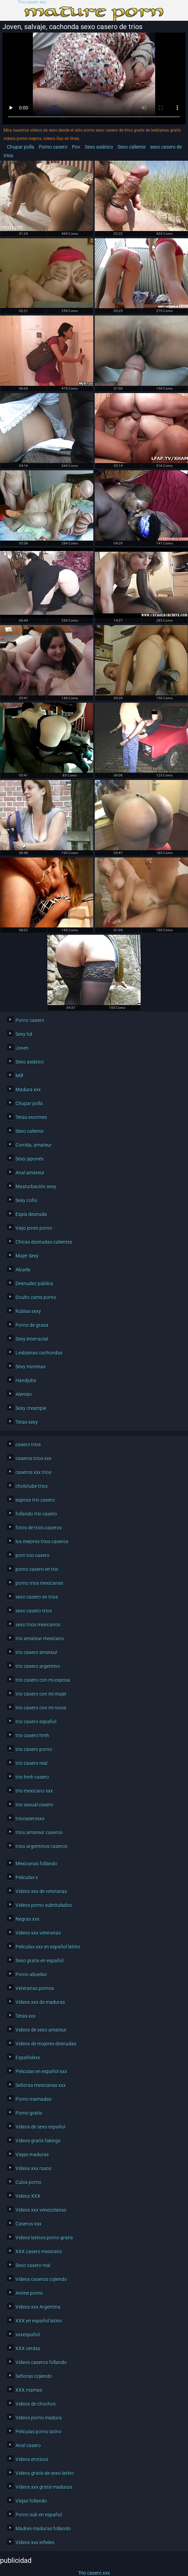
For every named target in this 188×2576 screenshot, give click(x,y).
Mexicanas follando (36, 1863)
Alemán (24, 1394)
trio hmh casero (32, 1777)
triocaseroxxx (30, 1818)
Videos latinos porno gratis (44, 2237)
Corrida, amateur (34, 1145)
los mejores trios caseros (42, 1541)
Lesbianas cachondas (39, 1353)
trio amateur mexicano (40, 1638)
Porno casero (53, 147)
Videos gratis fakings (38, 2140)
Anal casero (28, 2445)
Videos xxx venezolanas (41, 2210)
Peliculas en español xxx (41, 2071)
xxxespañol (28, 2334)
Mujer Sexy (27, 1256)
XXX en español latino (39, 2321)
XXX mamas (29, 2390)
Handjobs (26, 1380)
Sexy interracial (32, 1339)
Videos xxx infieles (35, 2542)
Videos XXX (28, 2196)
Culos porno (28, 2182)
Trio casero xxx (32, 2)
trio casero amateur (37, 1652)
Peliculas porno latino (39, 2431)
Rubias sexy (28, 1311)
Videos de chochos (36, 2404)
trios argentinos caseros (41, 1846)
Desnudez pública (34, 1283)
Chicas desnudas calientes (44, 1242)
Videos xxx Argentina (38, 2307)
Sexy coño (26, 1200)
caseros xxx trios (33, 1472)
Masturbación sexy (36, 1186)
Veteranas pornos (35, 1988)
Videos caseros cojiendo (41, 2279)
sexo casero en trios (37, 1597)
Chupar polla (20, 147)
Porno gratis (29, 2113)
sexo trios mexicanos (38, 1624)
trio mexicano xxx (34, 1791)
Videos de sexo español (40, 2127)
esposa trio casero (35, 1500)
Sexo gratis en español (40, 1960)
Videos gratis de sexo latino (45, 2473)
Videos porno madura (39, 2417)
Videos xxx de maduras (40, 2002)
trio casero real (31, 1763)
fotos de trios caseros (39, 1527)
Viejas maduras (32, 2154)
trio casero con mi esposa (43, 1680)
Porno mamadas (33, 2099)
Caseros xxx (28, 2224)
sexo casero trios (34, 1611)
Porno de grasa (32, 1325)
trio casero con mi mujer (41, 1694)
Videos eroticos (32, 2459)
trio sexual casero (34, 1804)
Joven (22, 1048)
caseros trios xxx (33, 1458)
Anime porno (29, 2293)
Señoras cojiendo (34, 2376)
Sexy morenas (31, 1366)
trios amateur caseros (39, 1832)
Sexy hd (24, 1034)
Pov (76, 147)
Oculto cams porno (36, 1297)
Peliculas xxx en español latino (48, 1946)
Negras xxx (27, 1919)
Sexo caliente (131, 147)
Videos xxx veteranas (38, 1933)
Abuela (23, 1269)
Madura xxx (28, 1089)
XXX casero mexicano (39, 2251)
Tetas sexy (27, 1422)
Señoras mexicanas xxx (41, 2085)
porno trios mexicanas (39, 1583)
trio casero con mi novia (41, 1708)
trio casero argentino (38, 1666)
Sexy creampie (31, 1408)
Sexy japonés (30, 1159)
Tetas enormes (31, 1117)
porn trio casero (32, 1555)
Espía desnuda (31, 1214)
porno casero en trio (37, 1569)
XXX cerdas (28, 2348)
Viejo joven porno (34, 1228)
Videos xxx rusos (33, 2168)
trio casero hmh (32, 1735)
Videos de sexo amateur (41, 2030)
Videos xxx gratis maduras (44, 2487)
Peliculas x (27, 1877)
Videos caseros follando (41, 2362)
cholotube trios (32, 1486)
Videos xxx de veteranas (41, 1891)
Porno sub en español (39, 2514)
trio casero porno (34, 1749)
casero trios (28, 1444)
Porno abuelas (31, 1974)
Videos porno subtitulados (44, 1905)
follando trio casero (36, 1514)
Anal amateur (30, 1172)
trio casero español (36, 1721)
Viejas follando (31, 2501)
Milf (20, 1075)
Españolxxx (28, 2057)
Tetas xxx (26, 2016)
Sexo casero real (33, 2265)
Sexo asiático (99, 147)
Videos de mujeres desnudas (46, 2043)
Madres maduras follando (43, 2528)
